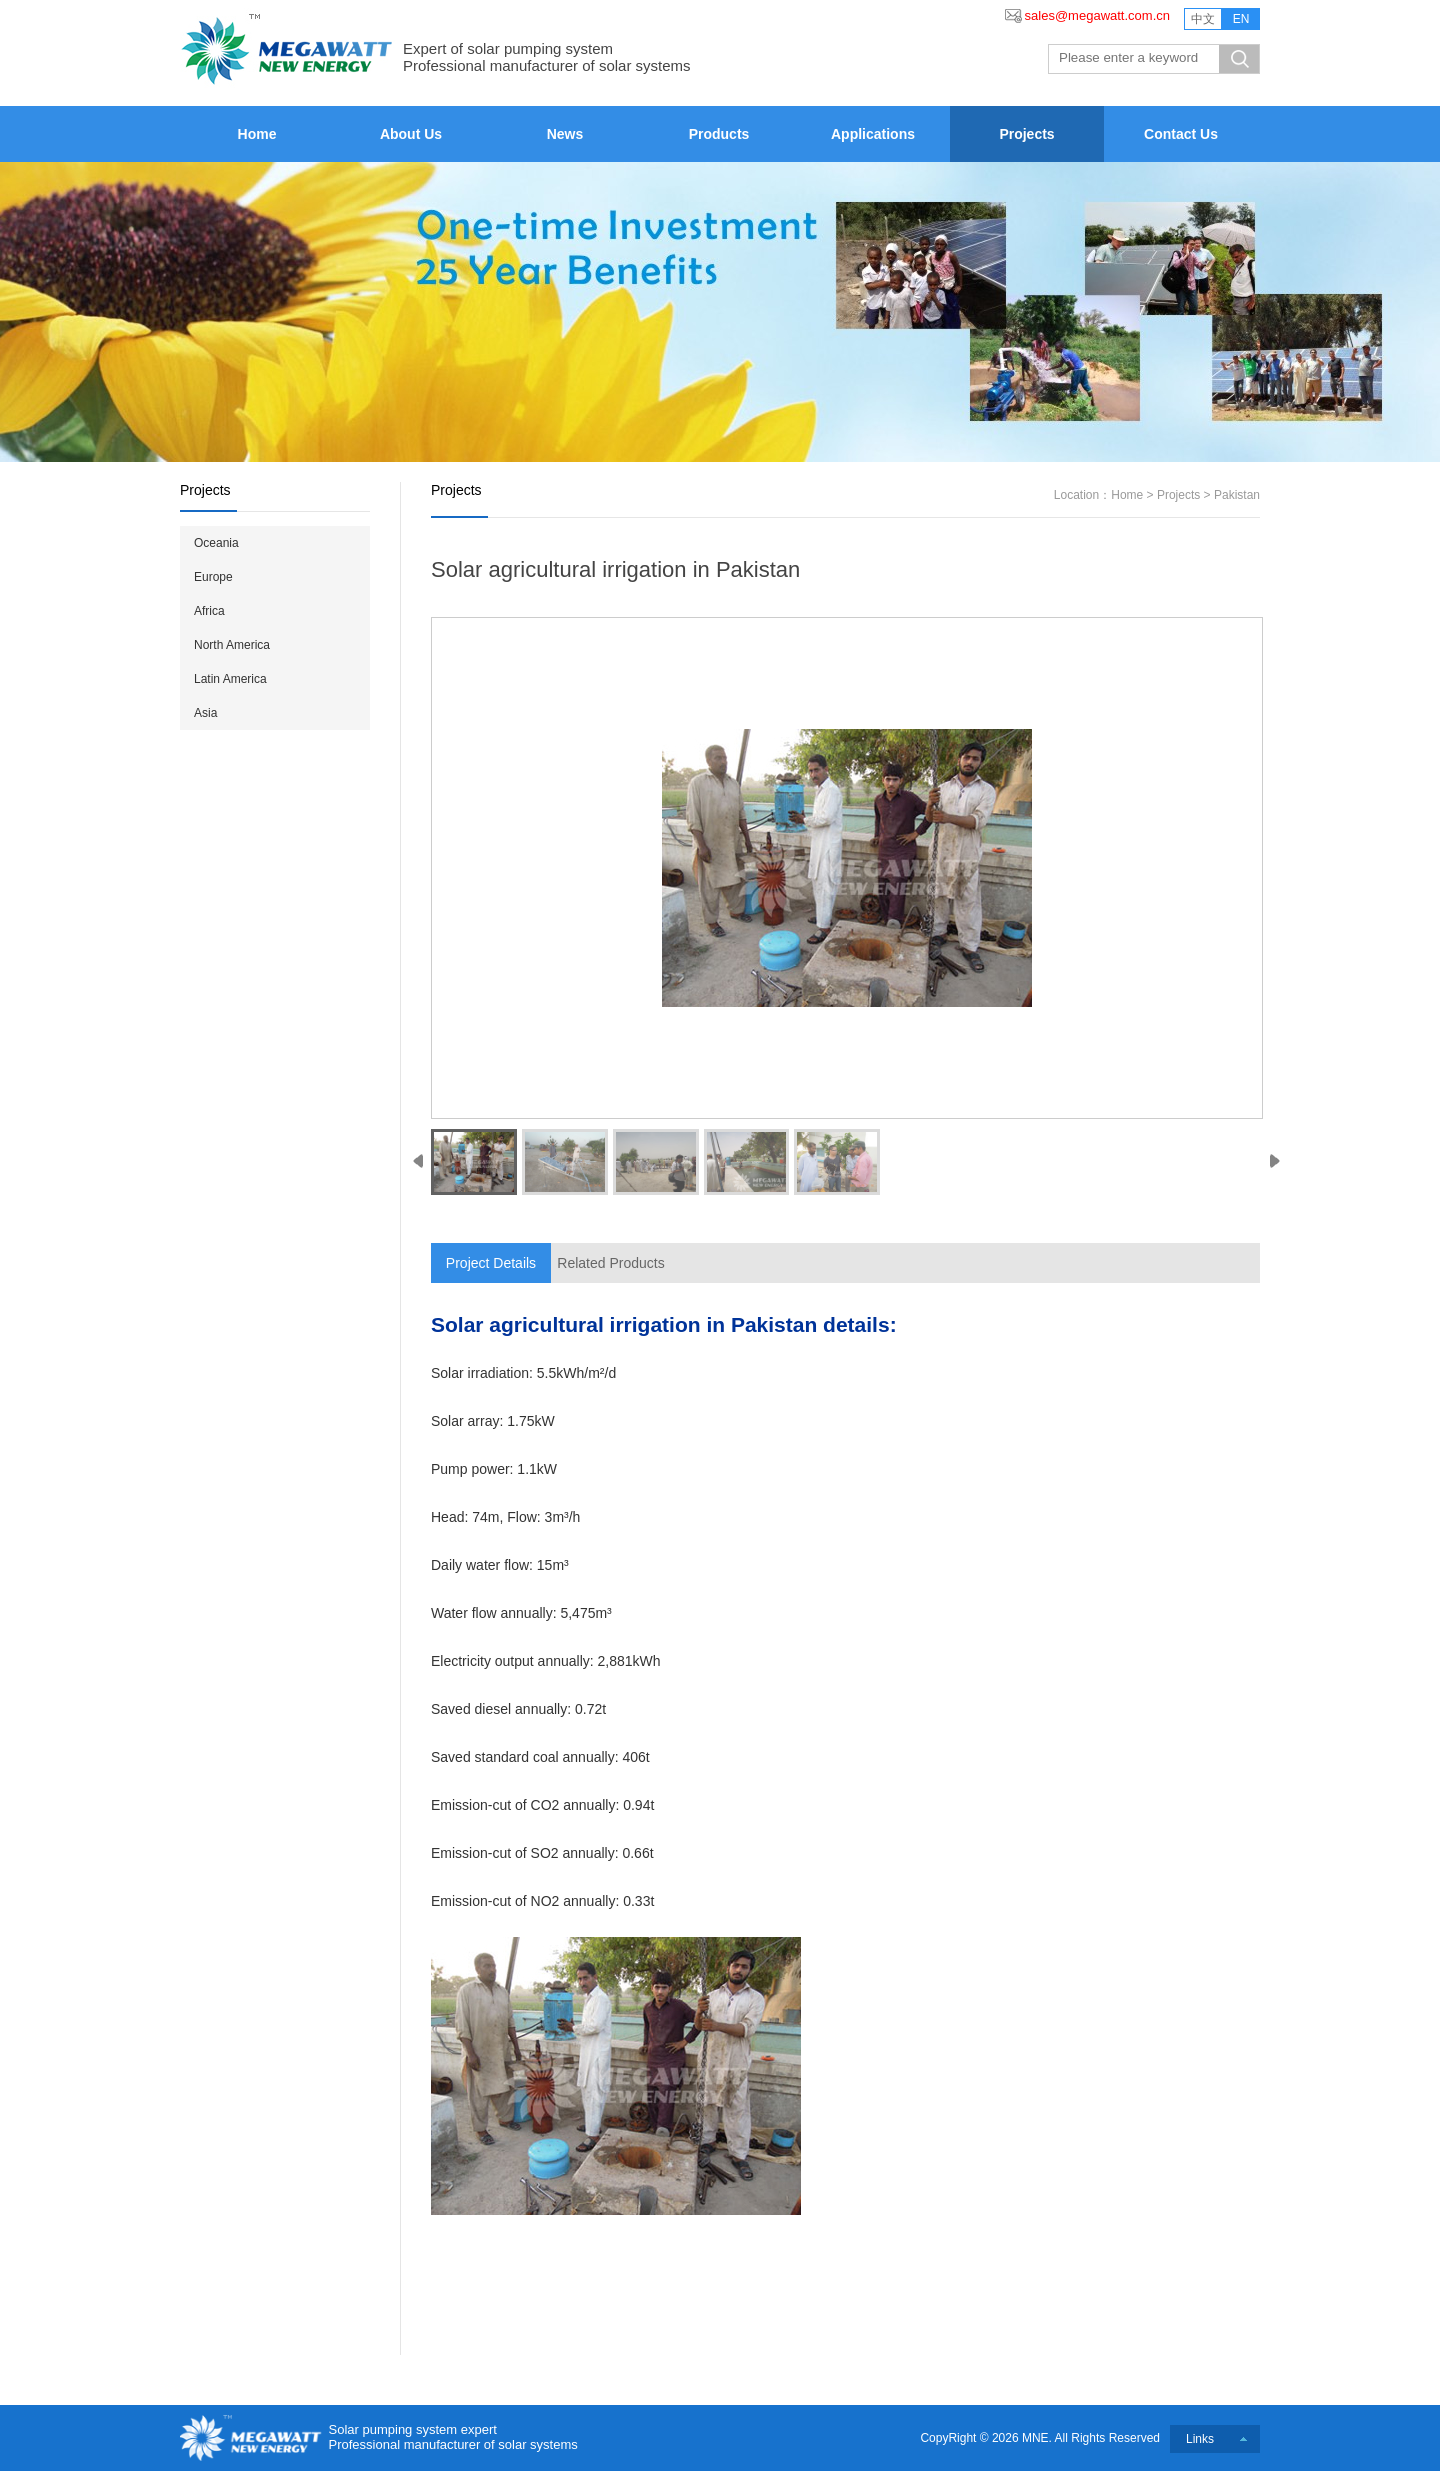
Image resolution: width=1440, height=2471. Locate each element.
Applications (873, 134)
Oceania (216, 543)
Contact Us (1181, 134)
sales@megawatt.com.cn (1097, 15)
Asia (205, 713)
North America (232, 645)
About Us (411, 134)
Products (719, 134)
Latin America (230, 679)
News (565, 134)
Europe (213, 577)
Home (257, 134)
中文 (1203, 19)
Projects (1026, 134)
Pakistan (1237, 495)
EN (1241, 19)
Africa (209, 611)
